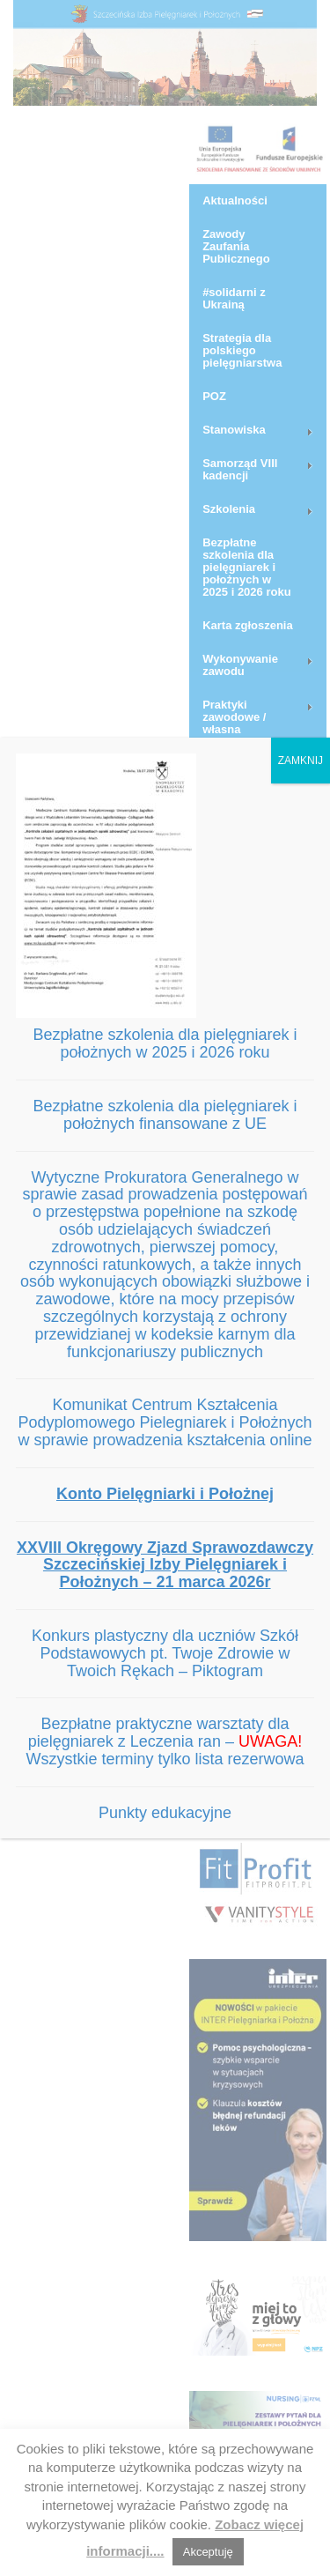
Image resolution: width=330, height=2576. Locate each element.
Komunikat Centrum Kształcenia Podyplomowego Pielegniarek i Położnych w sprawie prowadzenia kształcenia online (165, 1422)
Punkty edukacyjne (165, 1813)
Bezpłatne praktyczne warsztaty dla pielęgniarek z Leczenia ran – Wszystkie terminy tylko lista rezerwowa (165, 1741)
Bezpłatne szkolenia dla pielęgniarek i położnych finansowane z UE (165, 1114)
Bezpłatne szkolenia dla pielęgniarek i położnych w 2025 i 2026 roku (165, 1043)
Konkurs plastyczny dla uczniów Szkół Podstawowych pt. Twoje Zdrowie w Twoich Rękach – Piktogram (165, 1653)
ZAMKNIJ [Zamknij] (300, 760)
